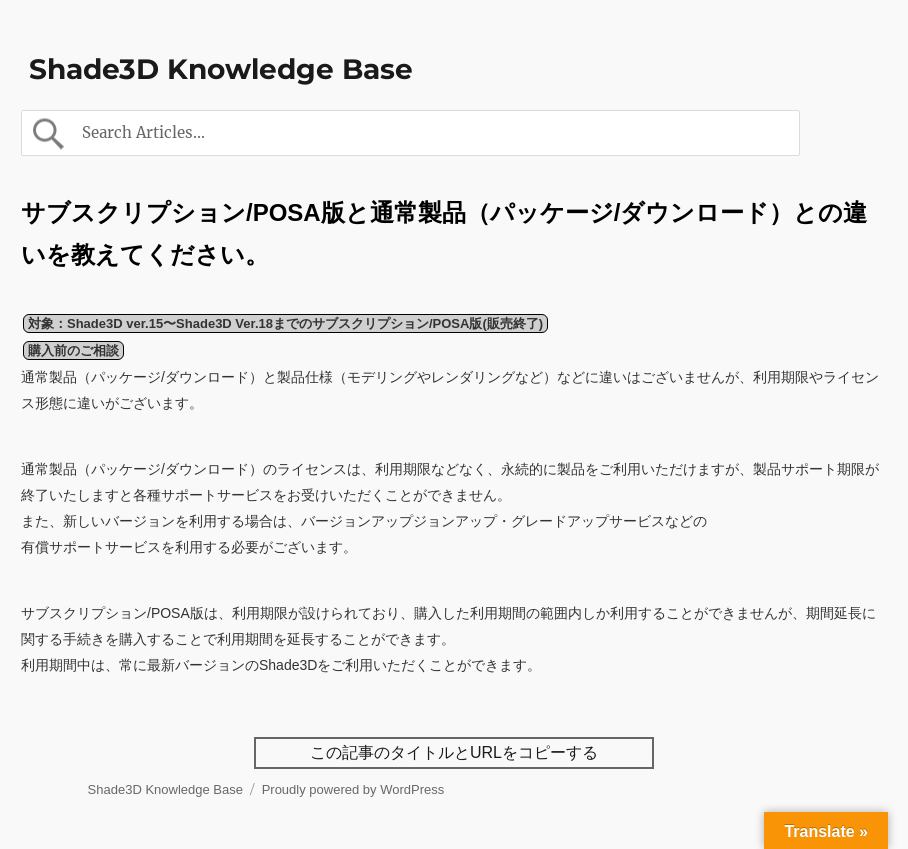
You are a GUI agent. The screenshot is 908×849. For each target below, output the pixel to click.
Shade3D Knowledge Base (221, 69)
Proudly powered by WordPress (353, 789)
